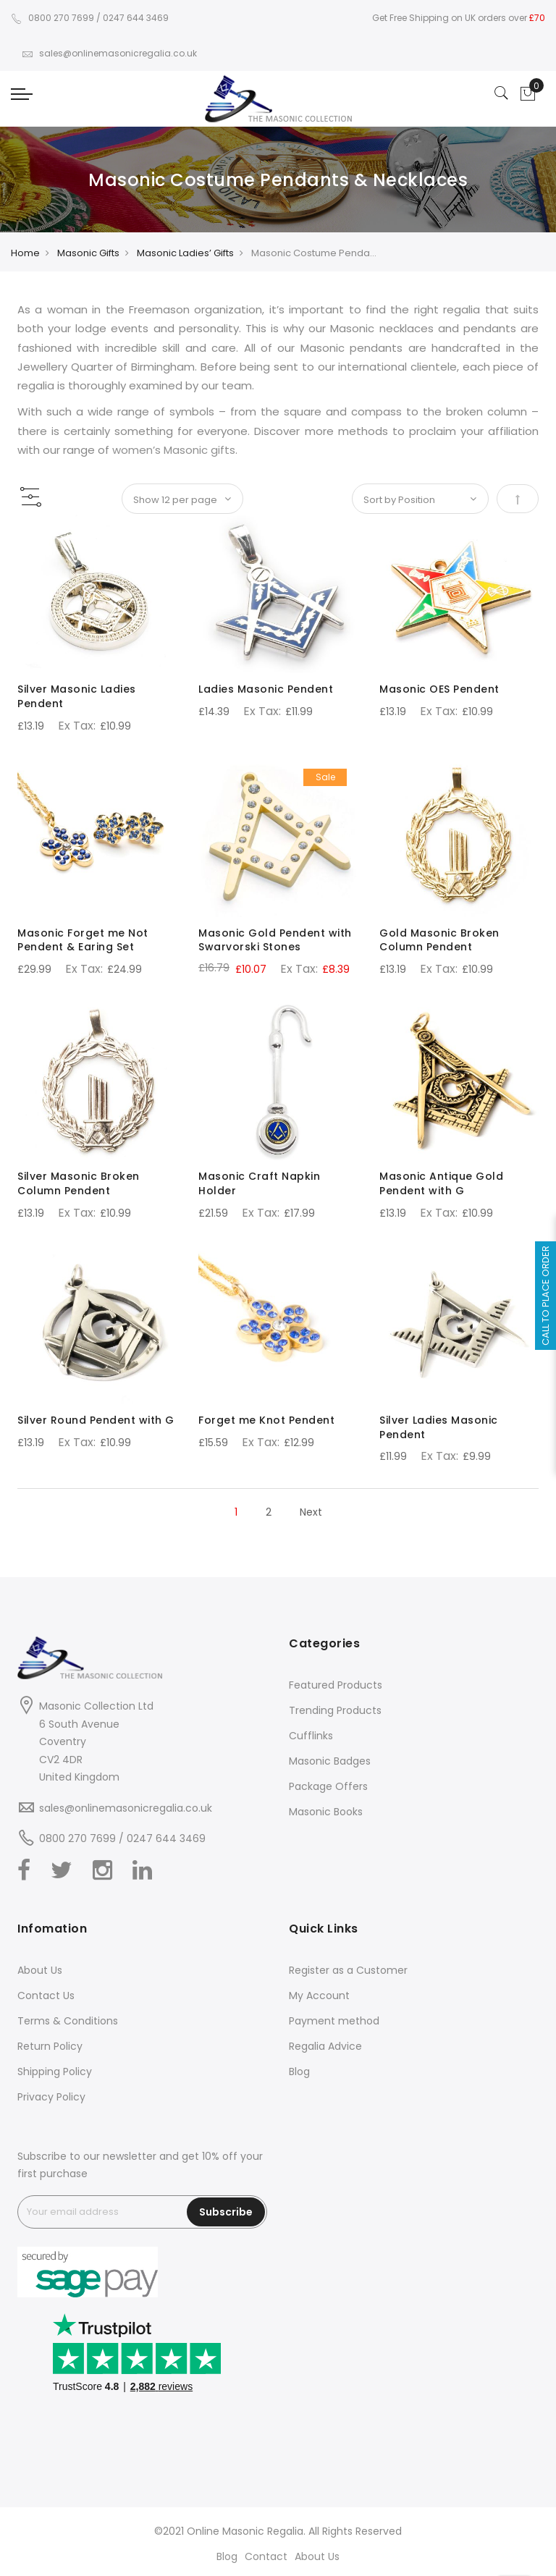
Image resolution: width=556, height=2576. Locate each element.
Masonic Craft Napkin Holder (259, 1183)
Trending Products (335, 1710)
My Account (319, 1995)
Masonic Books (326, 1811)
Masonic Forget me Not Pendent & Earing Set (82, 940)
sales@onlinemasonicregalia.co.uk (109, 53)
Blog (299, 2071)
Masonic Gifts (88, 253)
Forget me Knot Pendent (266, 1420)
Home (25, 253)
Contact (266, 2556)
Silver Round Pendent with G (95, 1420)
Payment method (334, 2021)
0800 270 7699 (52, 18)
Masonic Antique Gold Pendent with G (441, 1183)
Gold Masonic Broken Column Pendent (439, 940)
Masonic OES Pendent (439, 689)
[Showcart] (527, 94)
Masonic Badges (330, 1761)
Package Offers (328, 1786)
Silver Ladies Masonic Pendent (438, 1427)
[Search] (501, 94)
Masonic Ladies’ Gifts (185, 253)
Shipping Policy (54, 2071)
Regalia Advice (325, 2046)
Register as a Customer (348, 1970)
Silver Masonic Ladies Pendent (76, 696)
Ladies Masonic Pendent (265, 689)
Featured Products (335, 1685)
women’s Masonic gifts (173, 449)
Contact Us (46, 1995)
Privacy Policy (51, 2097)
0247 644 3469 (136, 18)
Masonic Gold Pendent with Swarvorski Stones (275, 940)
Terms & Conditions (67, 2021)
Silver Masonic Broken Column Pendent (78, 1183)
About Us (39, 1970)
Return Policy (50, 2046)
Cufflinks (311, 1735)
